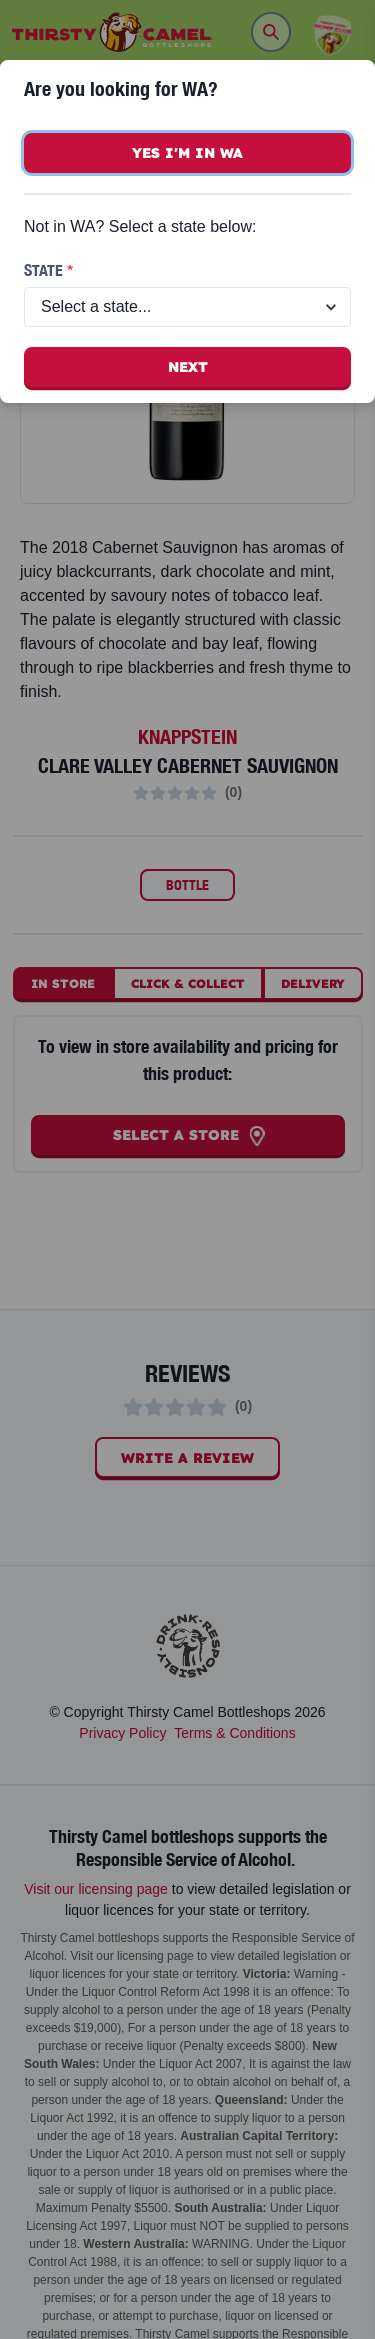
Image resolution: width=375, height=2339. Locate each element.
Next (188, 367)
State (48, 270)
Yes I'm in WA (187, 153)
